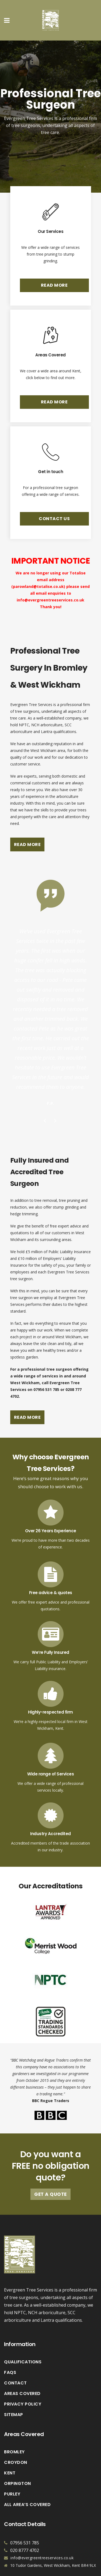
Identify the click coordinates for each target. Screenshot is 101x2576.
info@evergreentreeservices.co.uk (50, 600)
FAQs (10, 2345)
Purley (12, 2467)
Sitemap (13, 2387)
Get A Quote (50, 2166)
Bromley (14, 2424)
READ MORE (54, 285)
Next (56, 1094)
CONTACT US (54, 519)
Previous (45, 1094)
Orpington (17, 2456)
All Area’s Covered (27, 2477)
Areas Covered (22, 2366)
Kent (9, 2445)
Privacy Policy (22, 2377)
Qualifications (22, 2334)
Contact (15, 2355)
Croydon (15, 2435)
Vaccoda (50, 2572)
